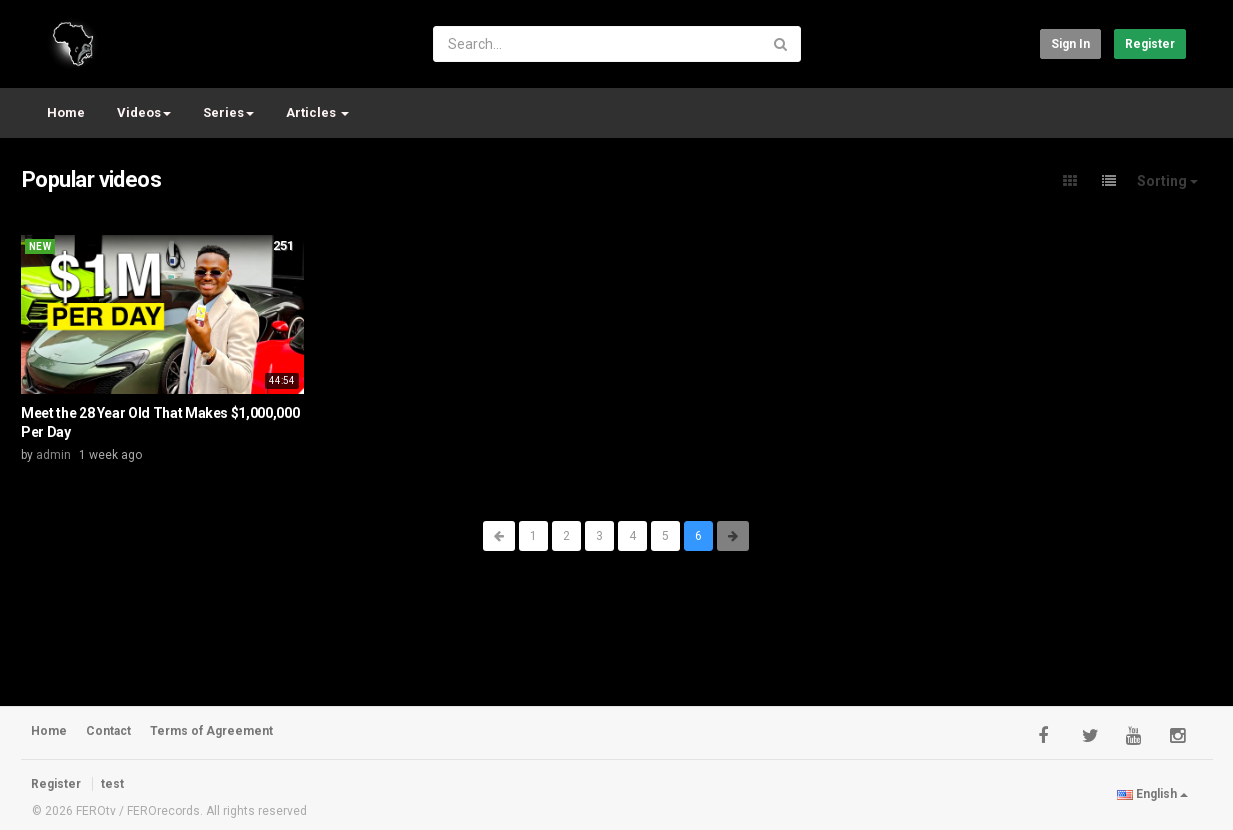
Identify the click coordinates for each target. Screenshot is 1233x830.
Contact (108, 731)
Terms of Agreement (211, 731)
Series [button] (228, 112)
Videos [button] (144, 112)
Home (66, 112)
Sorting (1167, 181)
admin (53, 455)
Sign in (1070, 44)
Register (1150, 44)
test (112, 784)
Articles (317, 112)
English (1152, 794)
